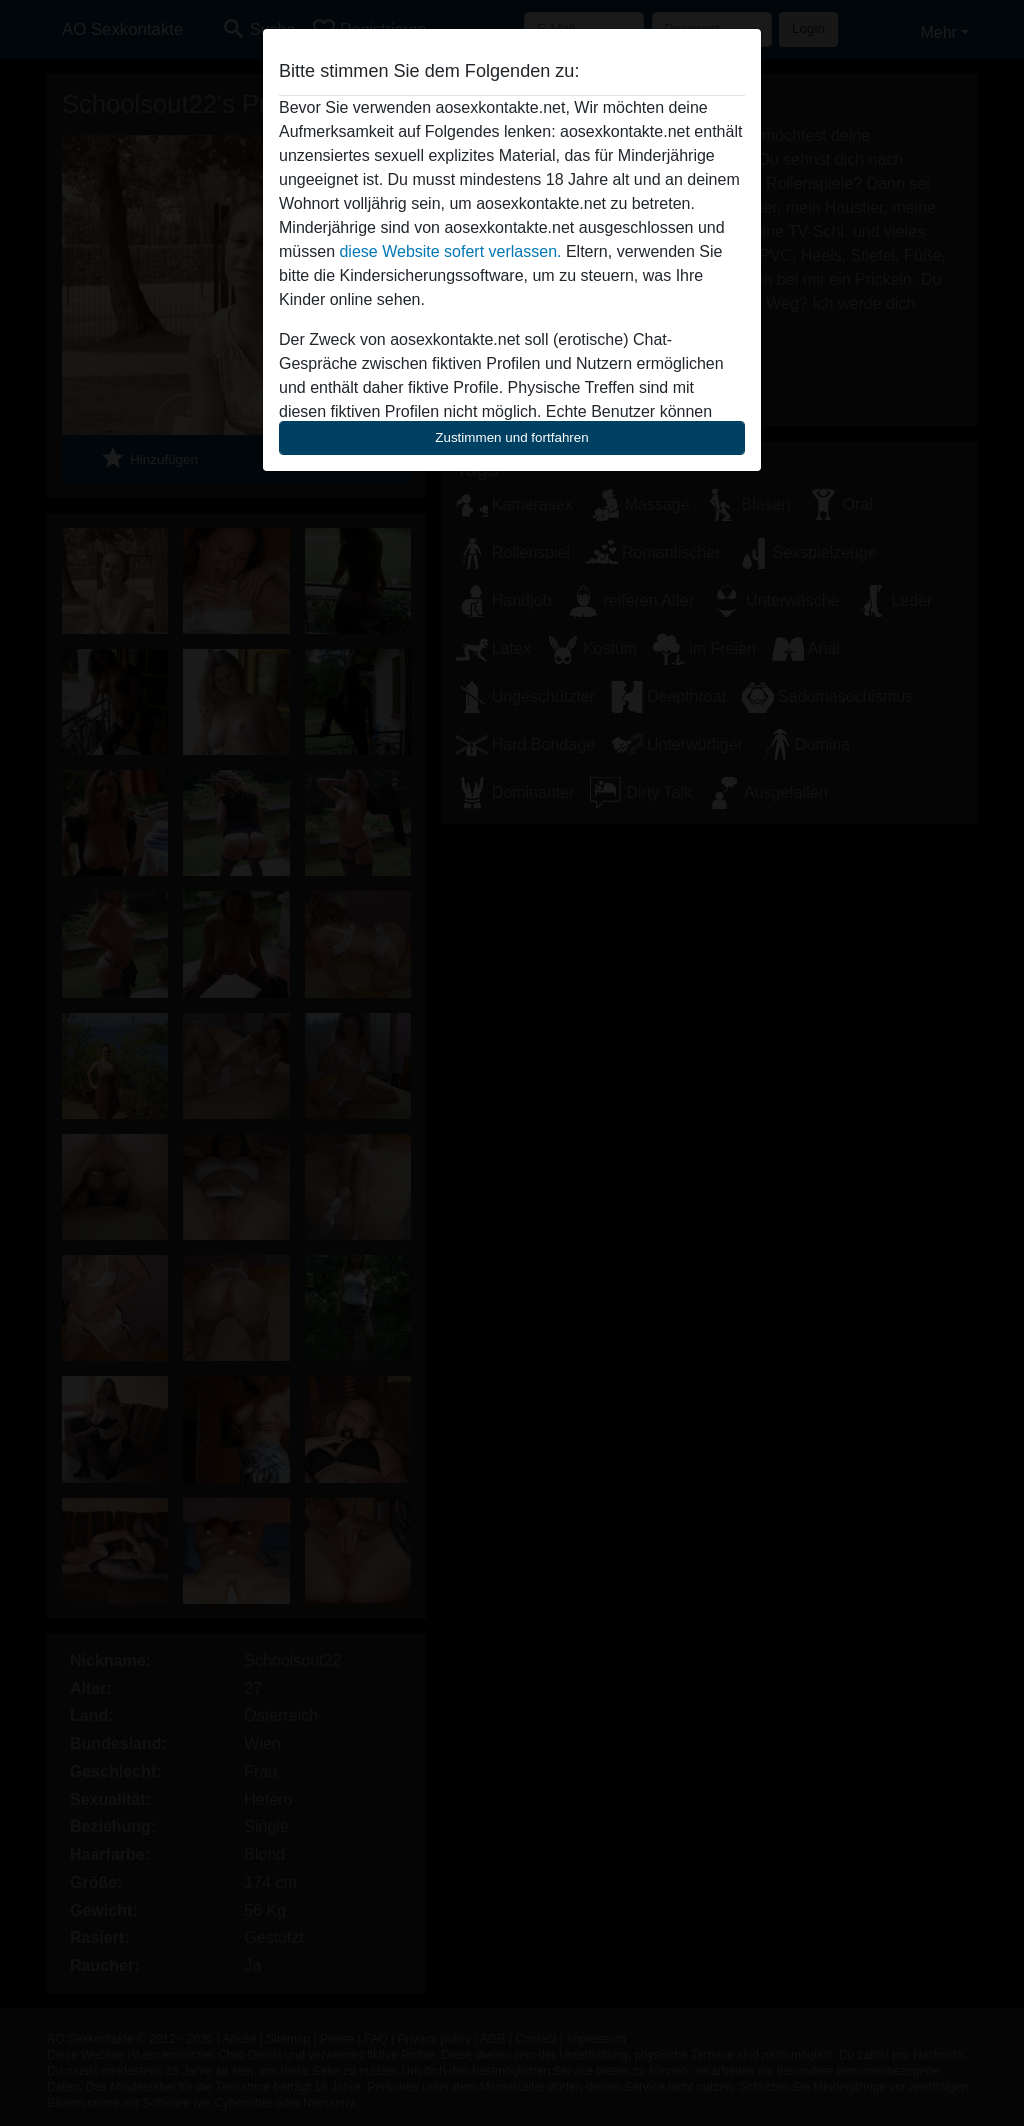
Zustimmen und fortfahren (512, 437)
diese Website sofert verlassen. (450, 251)
